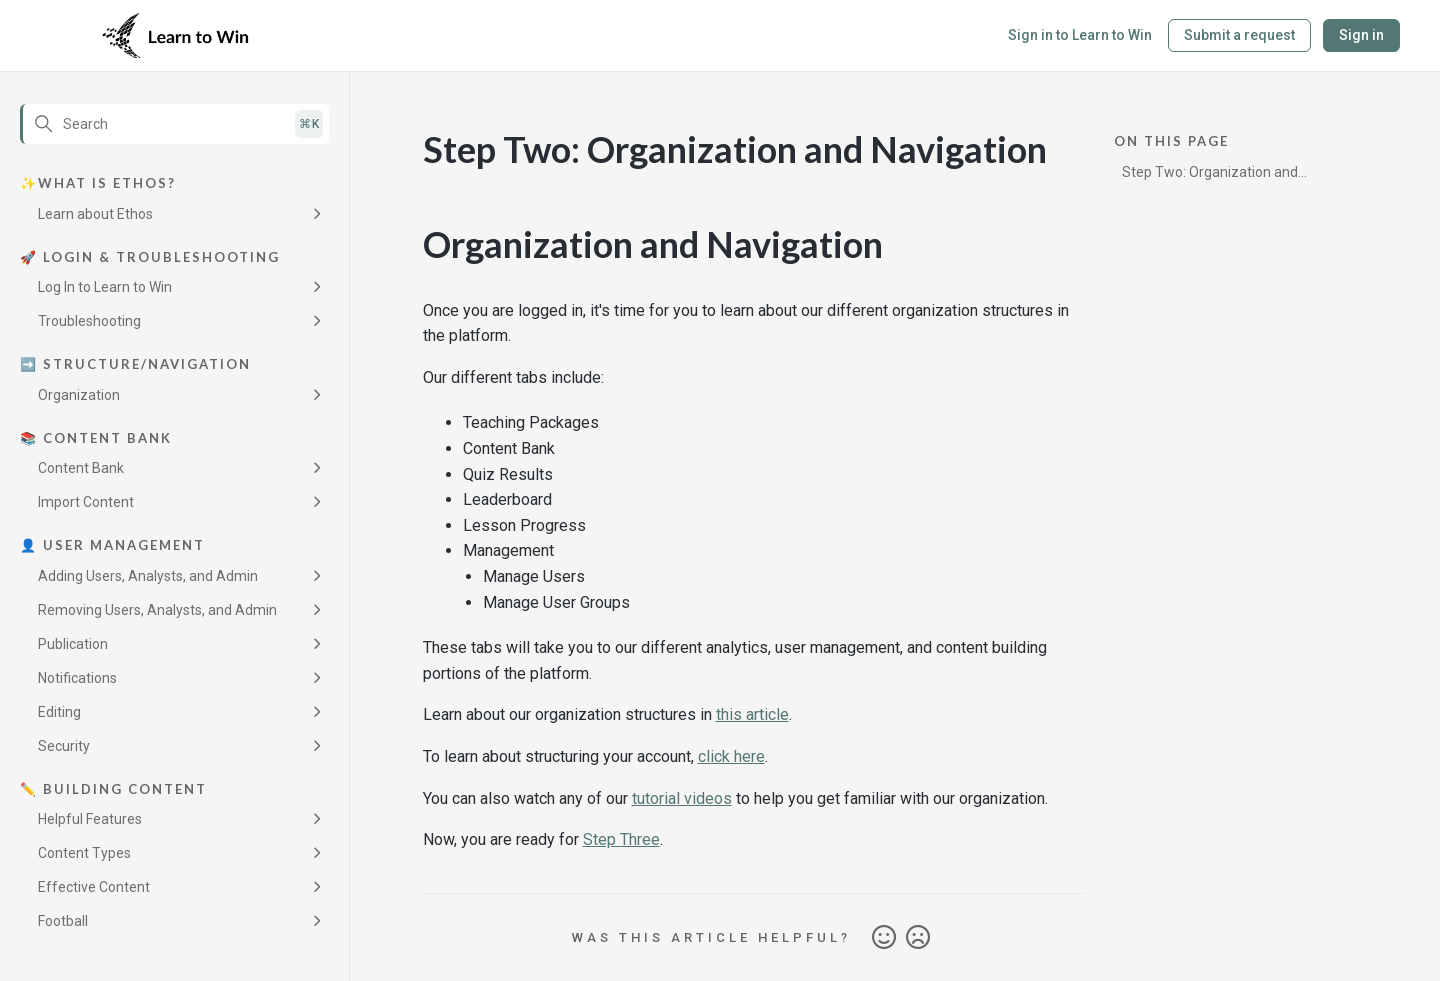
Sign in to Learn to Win (1080, 35)
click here (731, 756)
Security (64, 746)
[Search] (174, 124)
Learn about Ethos (95, 214)
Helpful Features (90, 819)
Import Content (86, 502)
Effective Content (94, 887)
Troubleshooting (89, 321)
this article (752, 714)
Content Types (84, 853)
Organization (79, 395)
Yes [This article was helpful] (884, 938)
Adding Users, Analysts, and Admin (148, 576)
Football (63, 921)
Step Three (621, 839)
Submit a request (1239, 35)
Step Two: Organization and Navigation (1210, 175)
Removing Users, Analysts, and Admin (157, 610)
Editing (59, 712)
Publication (73, 644)
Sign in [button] (1361, 35)
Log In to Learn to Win (105, 287)
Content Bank (81, 468)
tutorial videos (682, 798)
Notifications (77, 678)
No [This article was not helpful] (918, 938)
